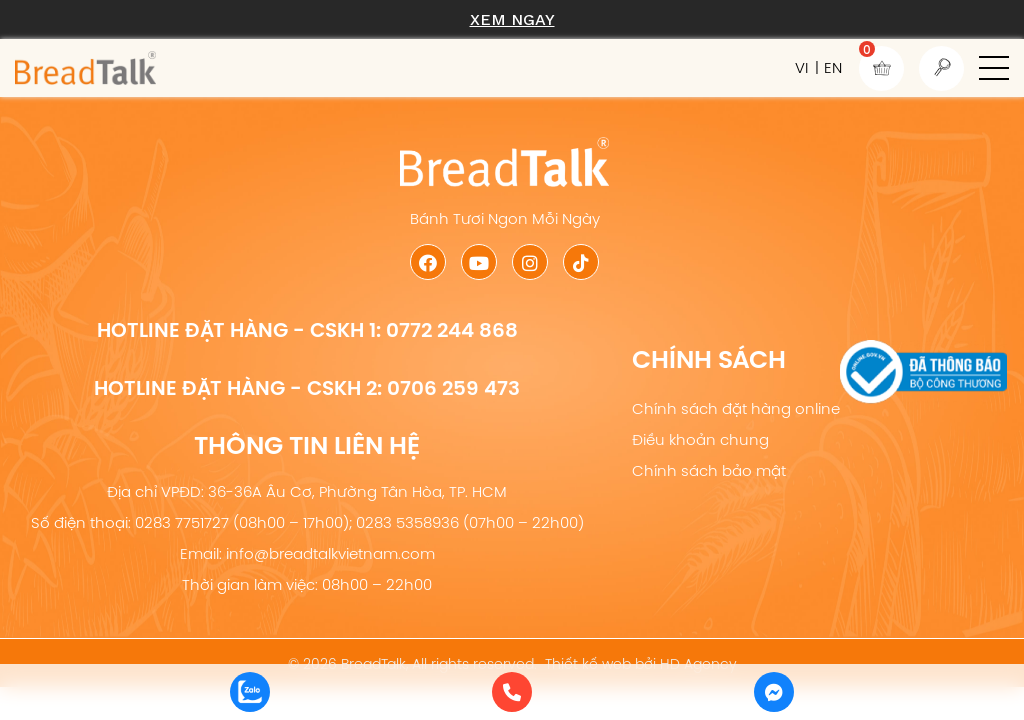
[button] (994, 68)
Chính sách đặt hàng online (736, 408)
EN (833, 67)
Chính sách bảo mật (709, 470)
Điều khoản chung (700, 439)
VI (801, 67)
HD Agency (698, 664)
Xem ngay (512, 19)
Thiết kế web (588, 664)
